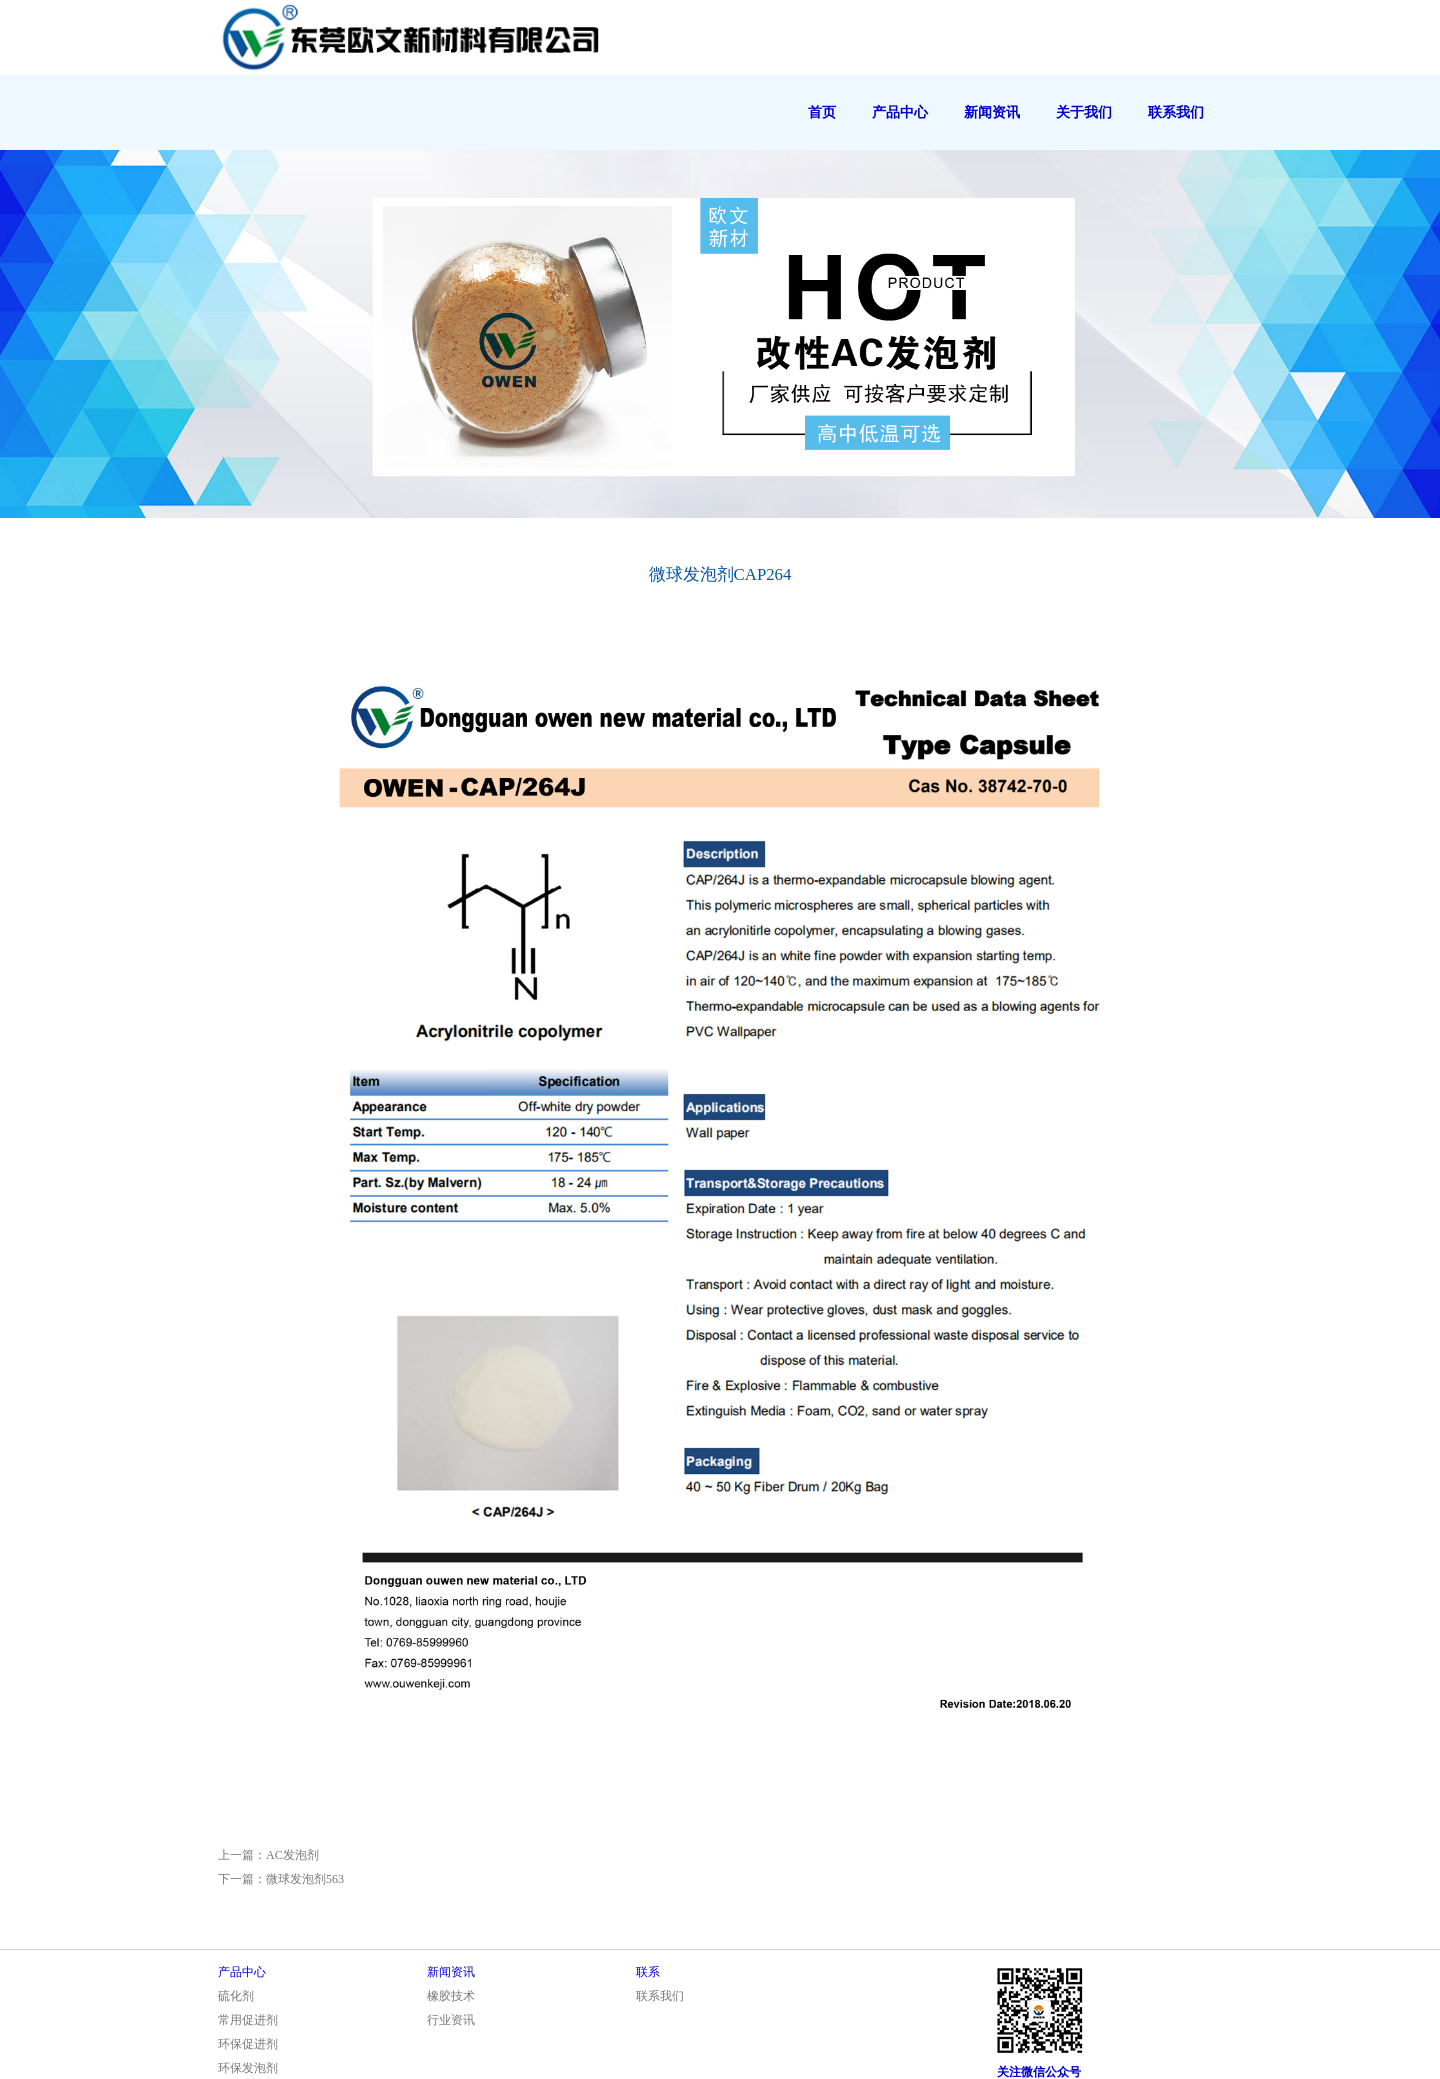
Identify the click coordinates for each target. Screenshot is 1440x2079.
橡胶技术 (451, 1996)
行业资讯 (451, 2020)
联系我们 (660, 1996)
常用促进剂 (248, 2020)
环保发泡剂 (248, 2068)
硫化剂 (236, 1996)
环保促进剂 (248, 2044)
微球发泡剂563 (305, 1879)
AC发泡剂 (292, 1855)
